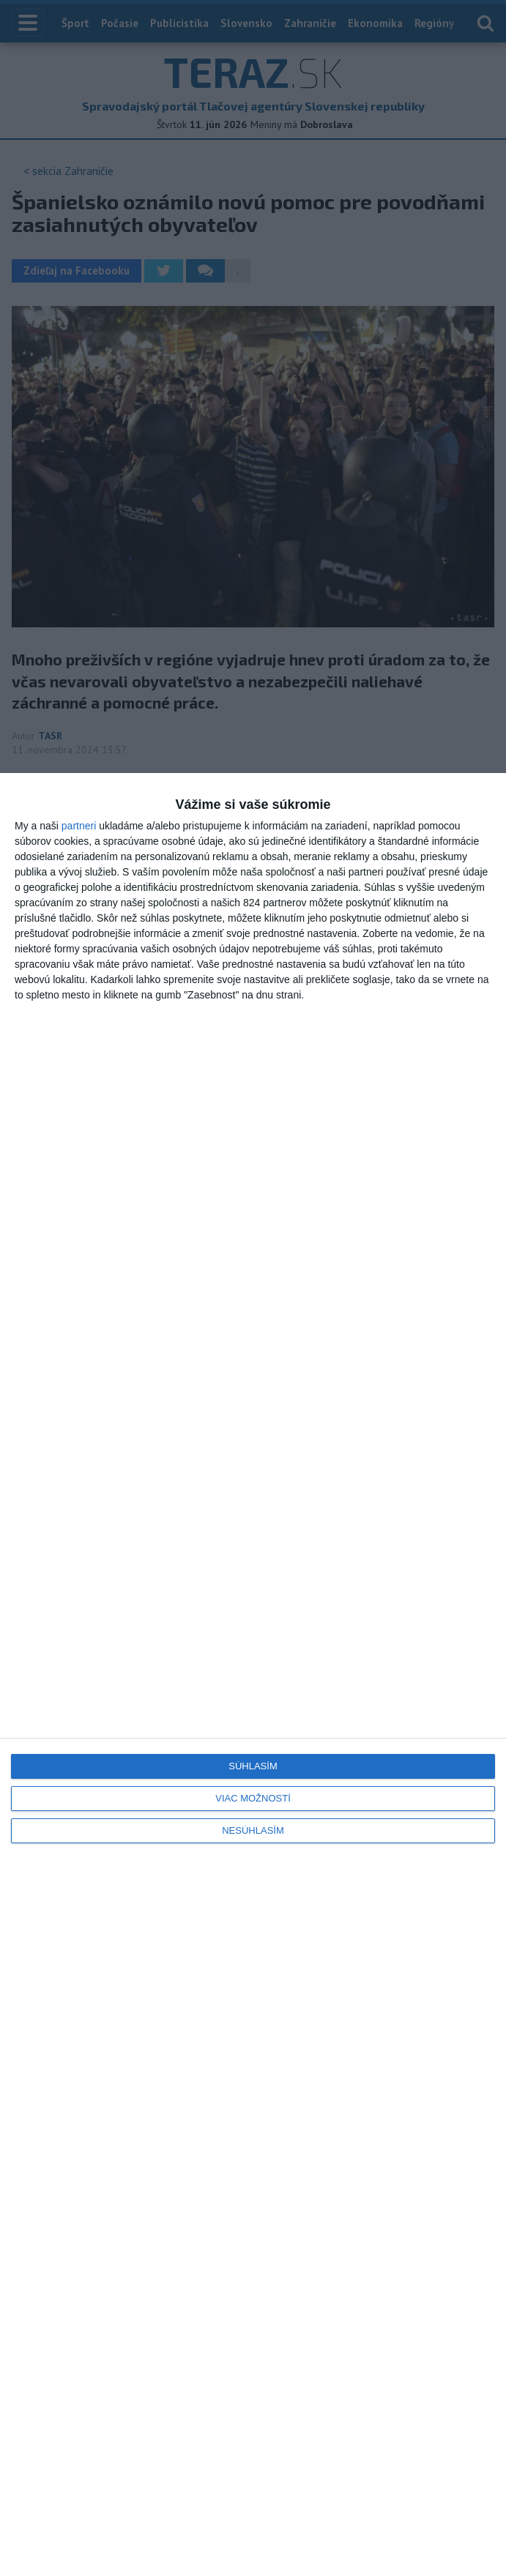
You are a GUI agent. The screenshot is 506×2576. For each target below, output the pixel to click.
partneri (79, 826)
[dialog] (253, 1674)
